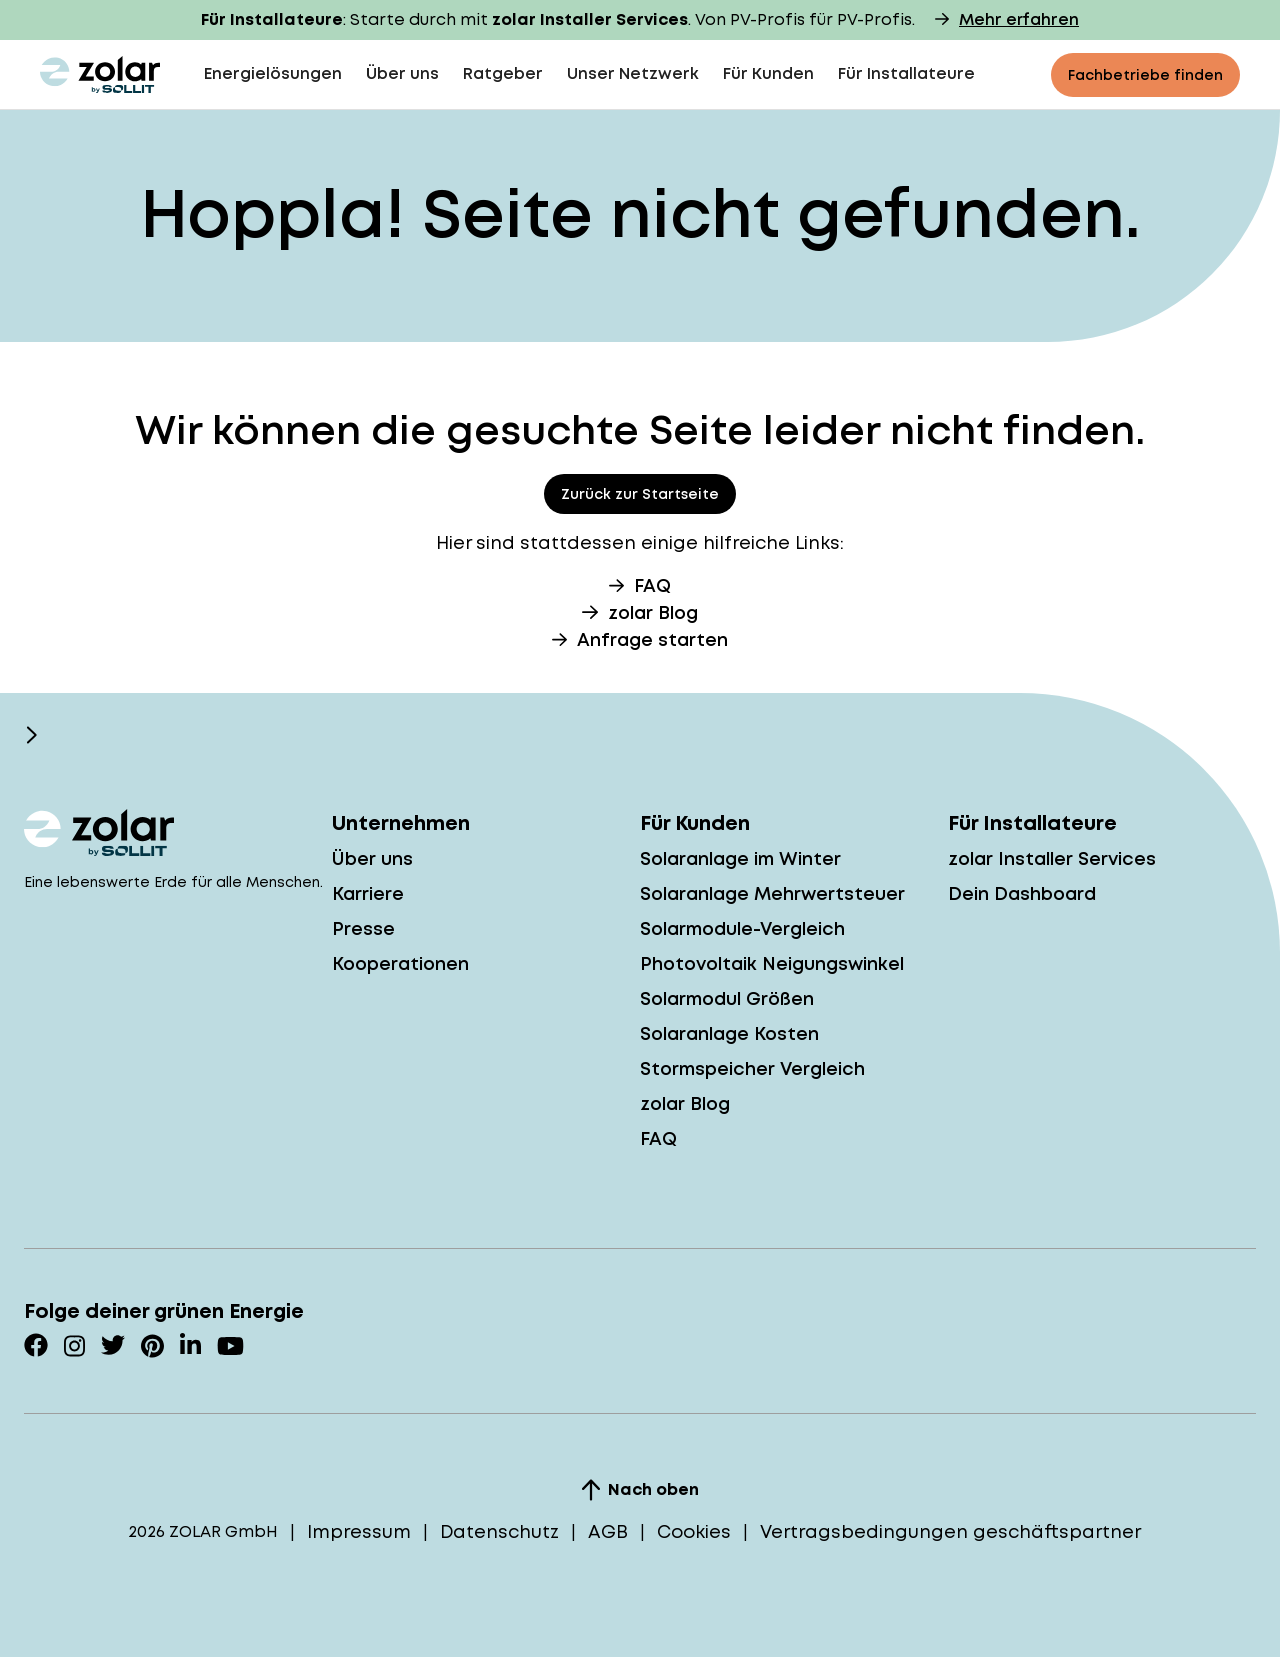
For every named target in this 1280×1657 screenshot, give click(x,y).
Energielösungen (273, 73)
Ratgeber (503, 73)
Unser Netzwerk (633, 73)
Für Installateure (906, 73)
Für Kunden (768, 73)
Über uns (402, 73)
